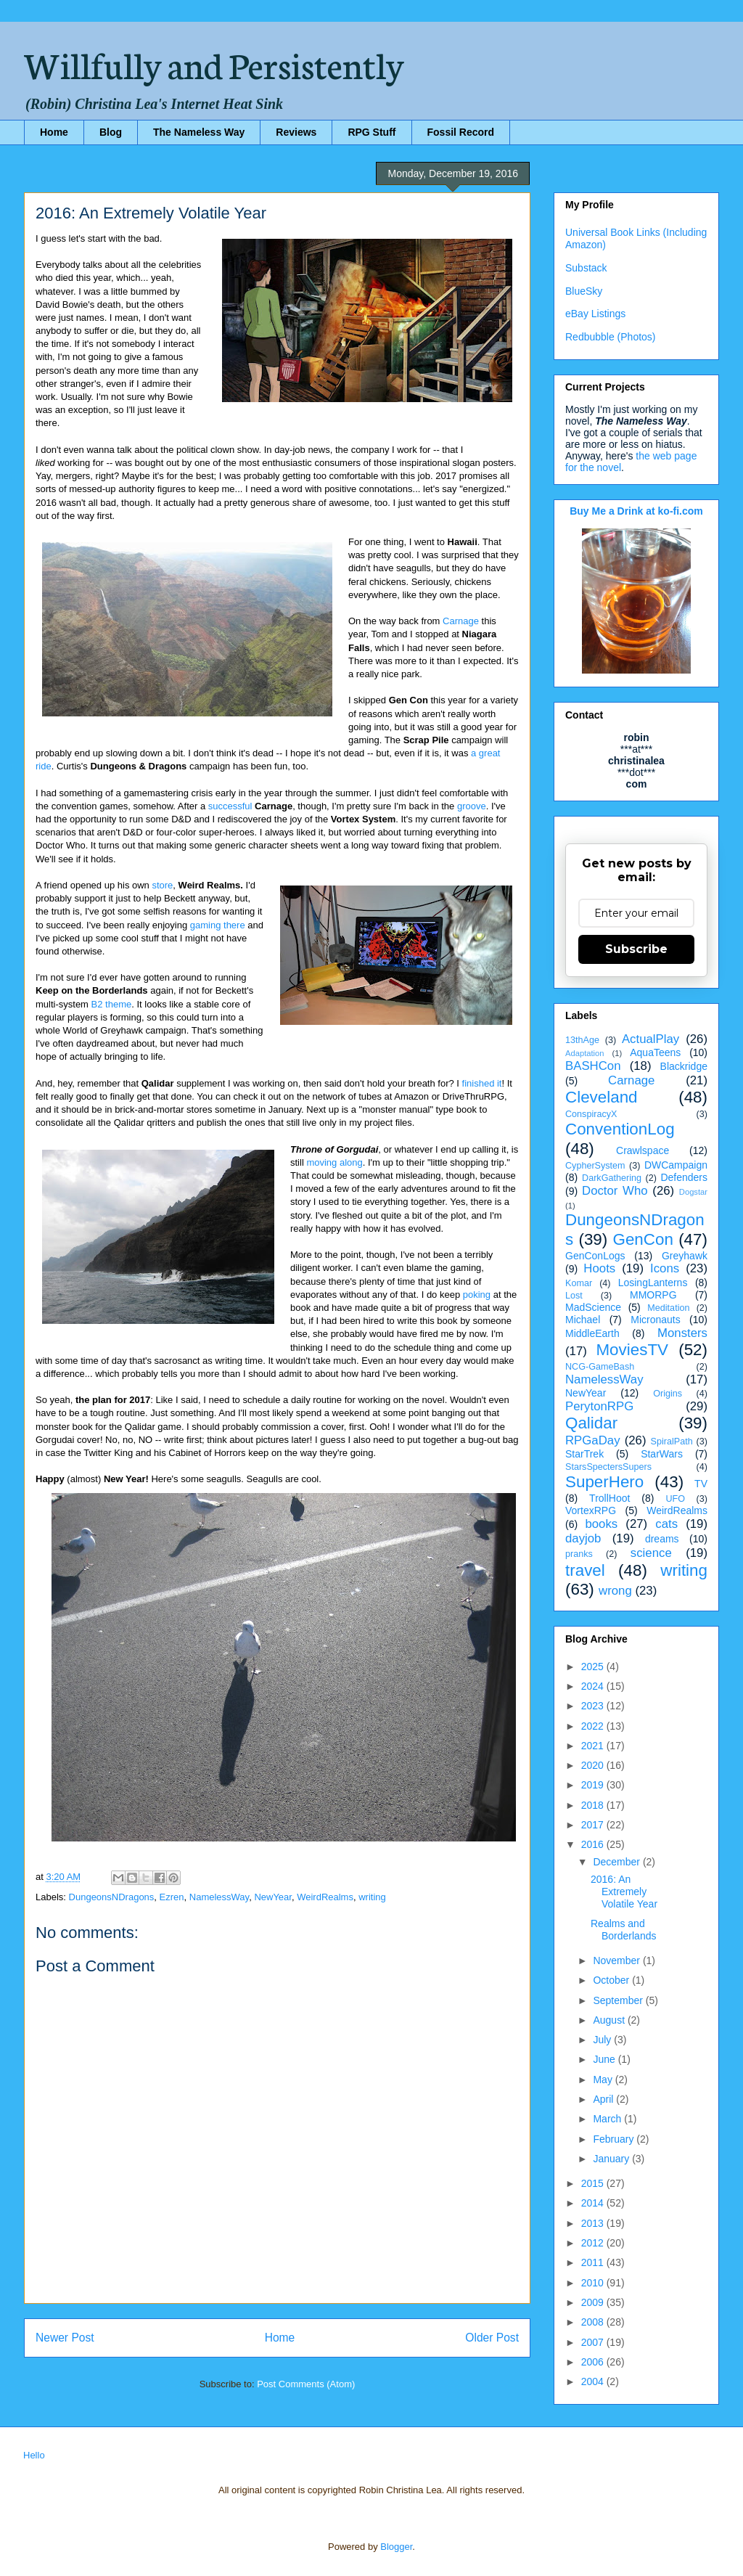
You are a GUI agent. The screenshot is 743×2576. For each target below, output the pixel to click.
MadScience (593, 1307)
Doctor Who (615, 1191)
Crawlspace (642, 1150)
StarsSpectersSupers (608, 1467)
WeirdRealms (325, 1897)
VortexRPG (590, 1510)
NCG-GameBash (599, 1367)
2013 (594, 2223)
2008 (594, 2322)
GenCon (643, 1239)
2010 (594, 2283)
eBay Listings (595, 313)
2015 (594, 2183)
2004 (594, 2381)
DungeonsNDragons (112, 1897)
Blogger (396, 2546)
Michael (582, 1319)
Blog (110, 132)
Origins (667, 1394)
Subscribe (636, 949)
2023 (594, 1706)
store (162, 885)
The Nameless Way (199, 132)
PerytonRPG (599, 1406)
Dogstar (693, 1191)
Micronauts (655, 1319)
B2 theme (111, 1004)
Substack (586, 268)
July (603, 2039)
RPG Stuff (371, 132)
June (605, 2059)
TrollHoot (609, 1498)
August (610, 2020)
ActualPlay (650, 1039)
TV (700, 1483)
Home (54, 132)
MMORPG (653, 1295)
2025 (594, 1666)
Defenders (683, 1177)
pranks (579, 1554)
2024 (594, 1686)
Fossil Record (461, 132)
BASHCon (592, 1066)
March (608, 2119)
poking (476, 1294)
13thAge (582, 1040)
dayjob (583, 1538)
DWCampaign (675, 1165)
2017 (594, 1825)
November (617, 1960)
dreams (662, 1539)
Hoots (599, 1268)
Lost (574, 1296)
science (651, 1553)
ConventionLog (620, 1129)
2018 (594, 1805)
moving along (334, 1162)
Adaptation (584, 1053)
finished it (482, 1083)
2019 (594, 1785)
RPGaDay (592, 1440)
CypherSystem (595, 1166)
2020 (594, 1765)
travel (585, 1570)
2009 (594, 2302)
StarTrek (584, 1454)
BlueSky (583, 291)
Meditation (668, 1308)
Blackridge (683, 1066)
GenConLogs (595, 1256)
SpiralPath (672, 1441)
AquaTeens (655, 1052)
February (614, 2139)
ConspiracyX (591, 1114)
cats (666, 1524)
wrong (615, 1591)
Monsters (682, 1333)
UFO (675, 1499)
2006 (594, 2362)
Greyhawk (684, 1256)
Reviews (296, 132)
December (617, 1862)
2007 (594, 2342)
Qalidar (591, 1423)
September (619, 2000)
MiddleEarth (592, 1333)
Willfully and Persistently (214, 63)
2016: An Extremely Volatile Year (624, 1891)
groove (471, 806)
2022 (594, 1726)
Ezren (172, 1897)
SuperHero (604, 1482)
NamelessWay (219, 1897)
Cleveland (601, 1097)
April (604, 2099)
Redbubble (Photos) (610, 337)
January (612, 2158)
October (612, 1980)
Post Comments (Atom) (306, 2384)
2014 (594, 2203)
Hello (34, 2455)
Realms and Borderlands (624, 1930)
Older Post (492, 2337)
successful (230, 806)
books (601, 1524)
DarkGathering (611, 1178)
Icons (664, 1268)
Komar (578, 1283)
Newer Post (65, 2337)
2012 (594, 2243)
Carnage (461, 621)
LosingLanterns (653, 1282)
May (604, 2079)
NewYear (273, 1897)
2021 (594, 1745)
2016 (594, 1844)
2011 (594, 2262)
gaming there (217, 925)
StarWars (662, 1454)
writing (372, 1897)
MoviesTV (632, 1350)
